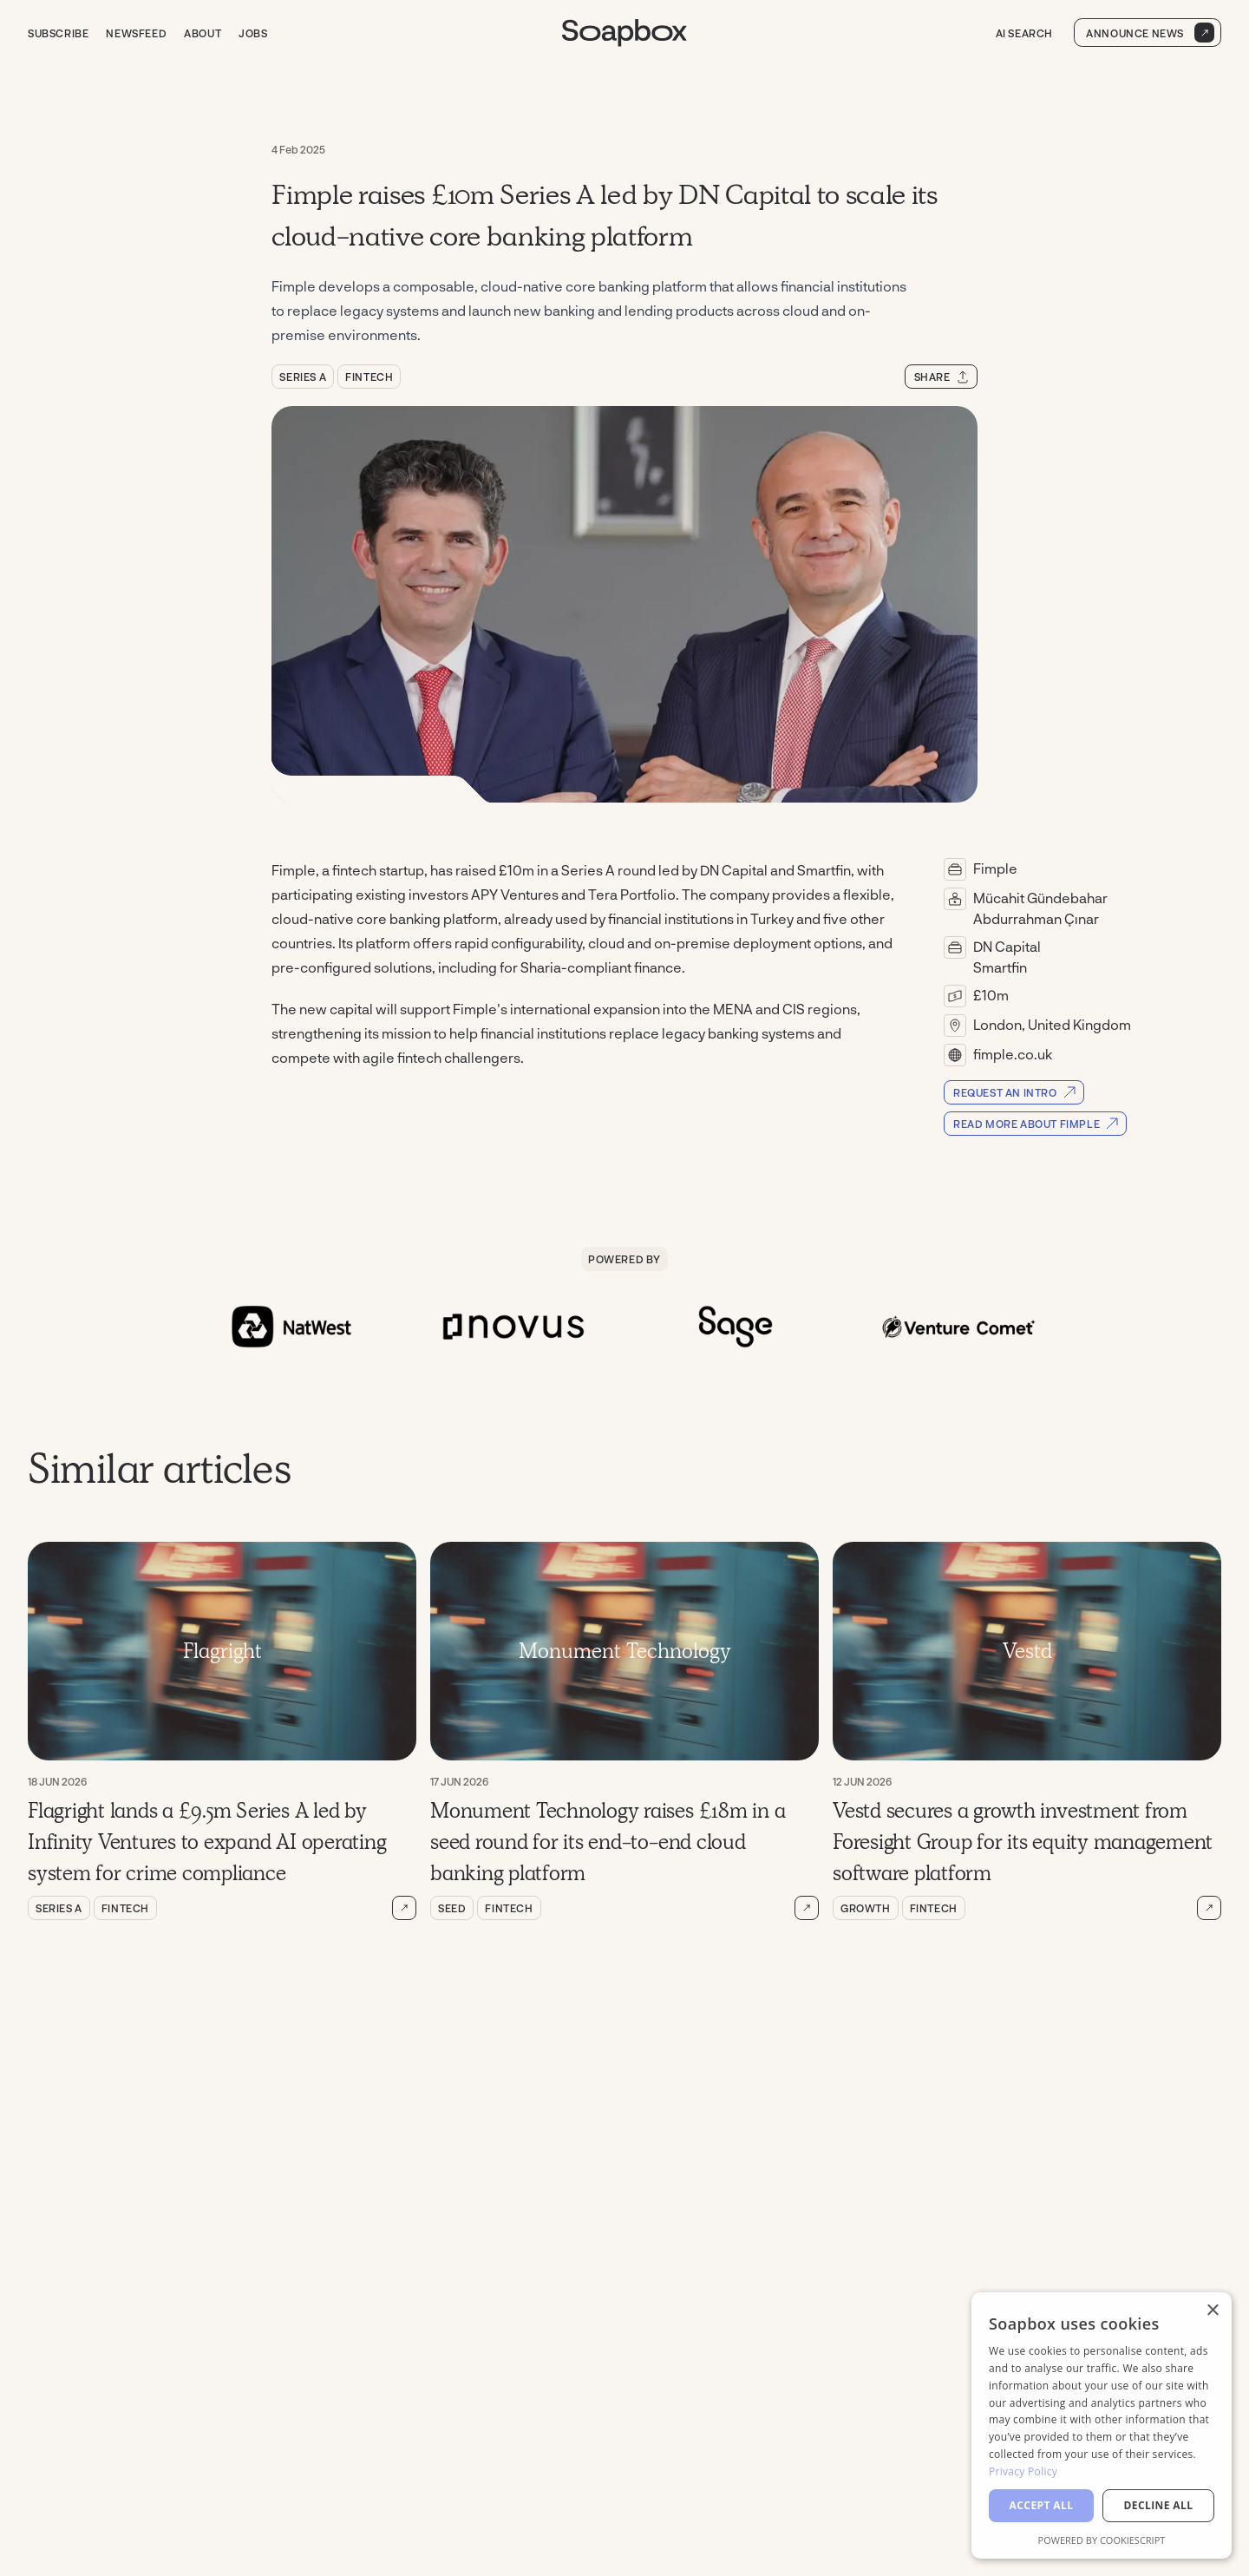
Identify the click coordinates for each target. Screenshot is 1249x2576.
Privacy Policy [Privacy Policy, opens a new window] (1023, 2471)
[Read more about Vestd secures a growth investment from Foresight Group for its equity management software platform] (1209, 1908)
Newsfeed (136, 33)
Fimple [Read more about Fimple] (995, 868)
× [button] (1212, 2310)
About (202, 33)
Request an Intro (1014, 1092)
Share (942, 376)
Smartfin (1000, 967)
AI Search (1021, 33)
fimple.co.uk (1012, 1053)
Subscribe (58, 33)
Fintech (369, 376)
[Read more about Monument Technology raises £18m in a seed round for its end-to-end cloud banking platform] (807, 1908)
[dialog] (1101, 2425)
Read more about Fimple (1036, 1124)
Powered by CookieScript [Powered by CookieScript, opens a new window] (1102, 2540)
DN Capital (1007, 946)
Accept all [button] (1042, 2505)
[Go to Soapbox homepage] (624, 33)
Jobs (253, 33)
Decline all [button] (1158, 2505)
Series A (302, 376)
